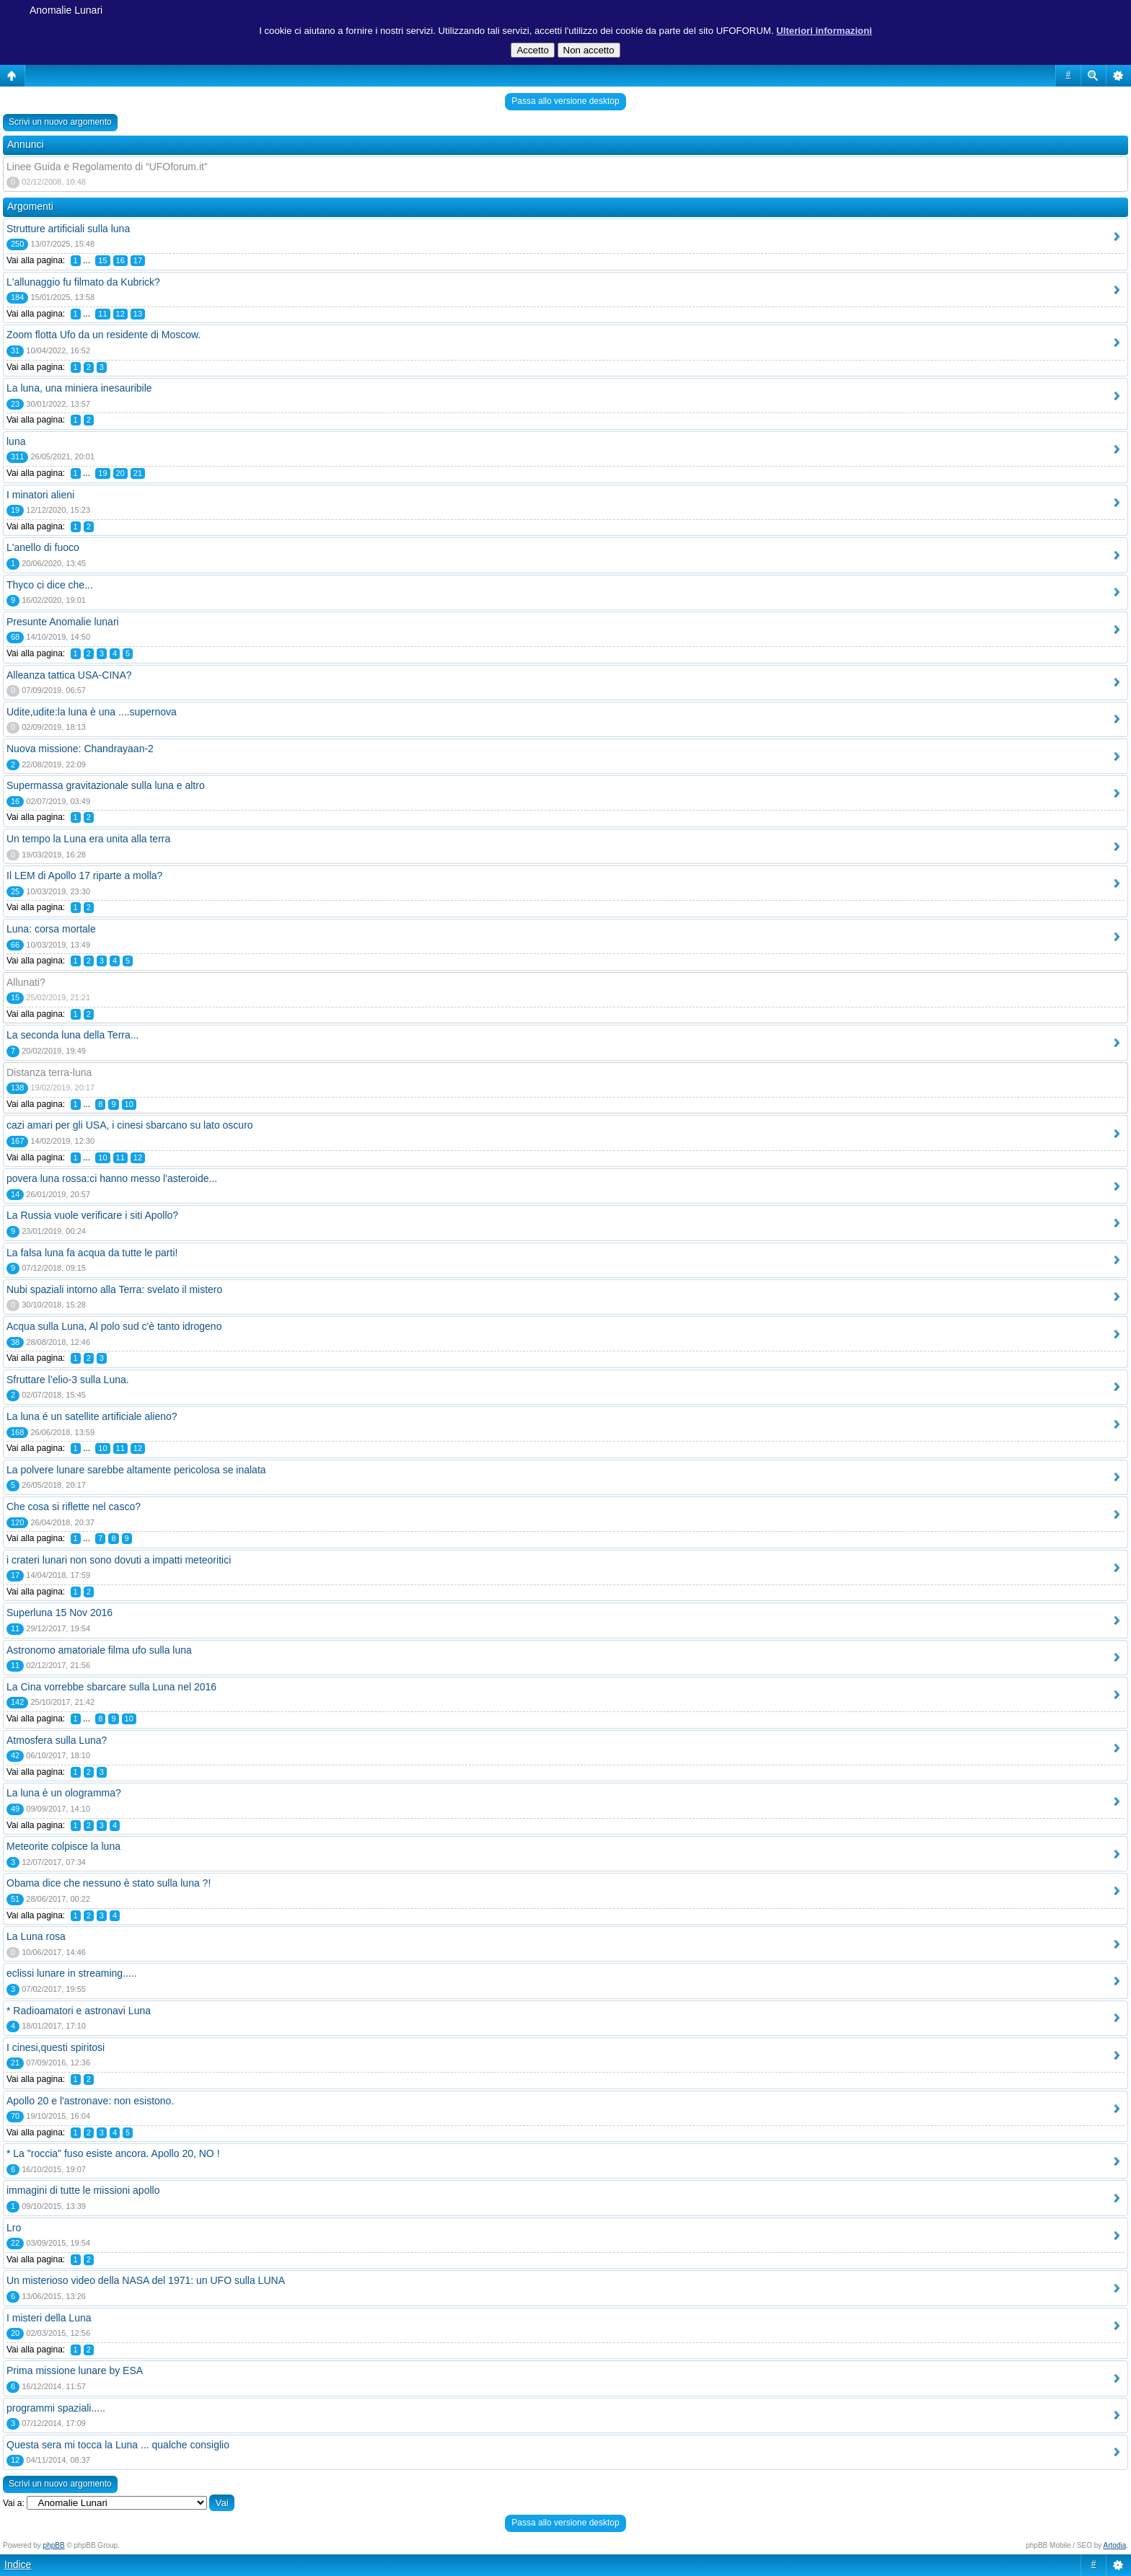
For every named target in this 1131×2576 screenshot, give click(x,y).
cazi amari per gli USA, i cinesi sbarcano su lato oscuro (129, 1125)
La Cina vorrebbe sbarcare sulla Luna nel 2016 (111, 1687)
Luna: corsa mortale (51, 929)
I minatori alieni (40, 494)
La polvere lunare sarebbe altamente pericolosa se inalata (136, 1470)
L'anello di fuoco (42, 547)
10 (129, 1104)
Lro (13, 2227)
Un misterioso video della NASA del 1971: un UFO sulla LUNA (145, 2280)
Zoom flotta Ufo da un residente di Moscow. (103, 334)
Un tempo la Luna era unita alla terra (88, 838)
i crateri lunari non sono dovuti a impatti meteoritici (118, 1560)
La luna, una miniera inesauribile (79, 388)
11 (102, 313)
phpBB (54, 2545)
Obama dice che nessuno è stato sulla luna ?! (108, 1883)
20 (120, 473)
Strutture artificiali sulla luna (68, 228)
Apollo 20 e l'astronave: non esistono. (90, 2101)
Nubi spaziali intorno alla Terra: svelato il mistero (114, 1289)
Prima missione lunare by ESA (74, 2370)
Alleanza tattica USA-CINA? (69, 675)
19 (102, 473)
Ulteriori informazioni (824, 30)
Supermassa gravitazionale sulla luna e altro (105, 785)
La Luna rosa (36, 1936)
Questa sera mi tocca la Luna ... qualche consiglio (117, 2445)
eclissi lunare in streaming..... (71, 1973)
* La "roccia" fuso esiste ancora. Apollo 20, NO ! (113, 2153)
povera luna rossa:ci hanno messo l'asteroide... (111, 1178)
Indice (17, 2564)
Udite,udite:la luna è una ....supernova (91, 712)
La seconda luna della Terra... (72, 1035)
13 (137, 313)
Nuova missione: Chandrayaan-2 (80, 748)
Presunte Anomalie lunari (62, 621)
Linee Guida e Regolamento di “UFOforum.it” (107, 166)
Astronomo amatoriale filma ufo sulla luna (99, 1650)
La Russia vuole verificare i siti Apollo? (92, 1215)
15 (102, 260)
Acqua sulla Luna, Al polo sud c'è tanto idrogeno (113, 1326)
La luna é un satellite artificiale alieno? (91, 1416)
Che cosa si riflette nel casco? (73, 1506)
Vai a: (14, 2503)
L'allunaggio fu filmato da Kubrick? (83, 282)
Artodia (1115, 2545)
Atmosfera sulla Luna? (56, 1740)
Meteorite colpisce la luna (63, 1846)
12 (120, 313)
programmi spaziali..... (55, 2408)
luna (15, 441)
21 (137, 473)
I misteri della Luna (49, 2318)
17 (137, 260)
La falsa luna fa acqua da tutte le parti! (91, 1252)
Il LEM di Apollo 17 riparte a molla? (84, 875)
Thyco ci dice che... (49, 585)
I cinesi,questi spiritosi (55, 2047)
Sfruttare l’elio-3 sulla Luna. (67, 1379)
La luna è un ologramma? (63, 1793)
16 (120, 260)
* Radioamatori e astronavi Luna (78, 2010)
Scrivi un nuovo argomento (60, 122)
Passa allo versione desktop (565, 101)
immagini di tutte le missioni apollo (82, 2190)
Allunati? (25, 982)
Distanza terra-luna (49, 1072)
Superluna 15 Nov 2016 (59, 1612)
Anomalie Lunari (66, 10)
